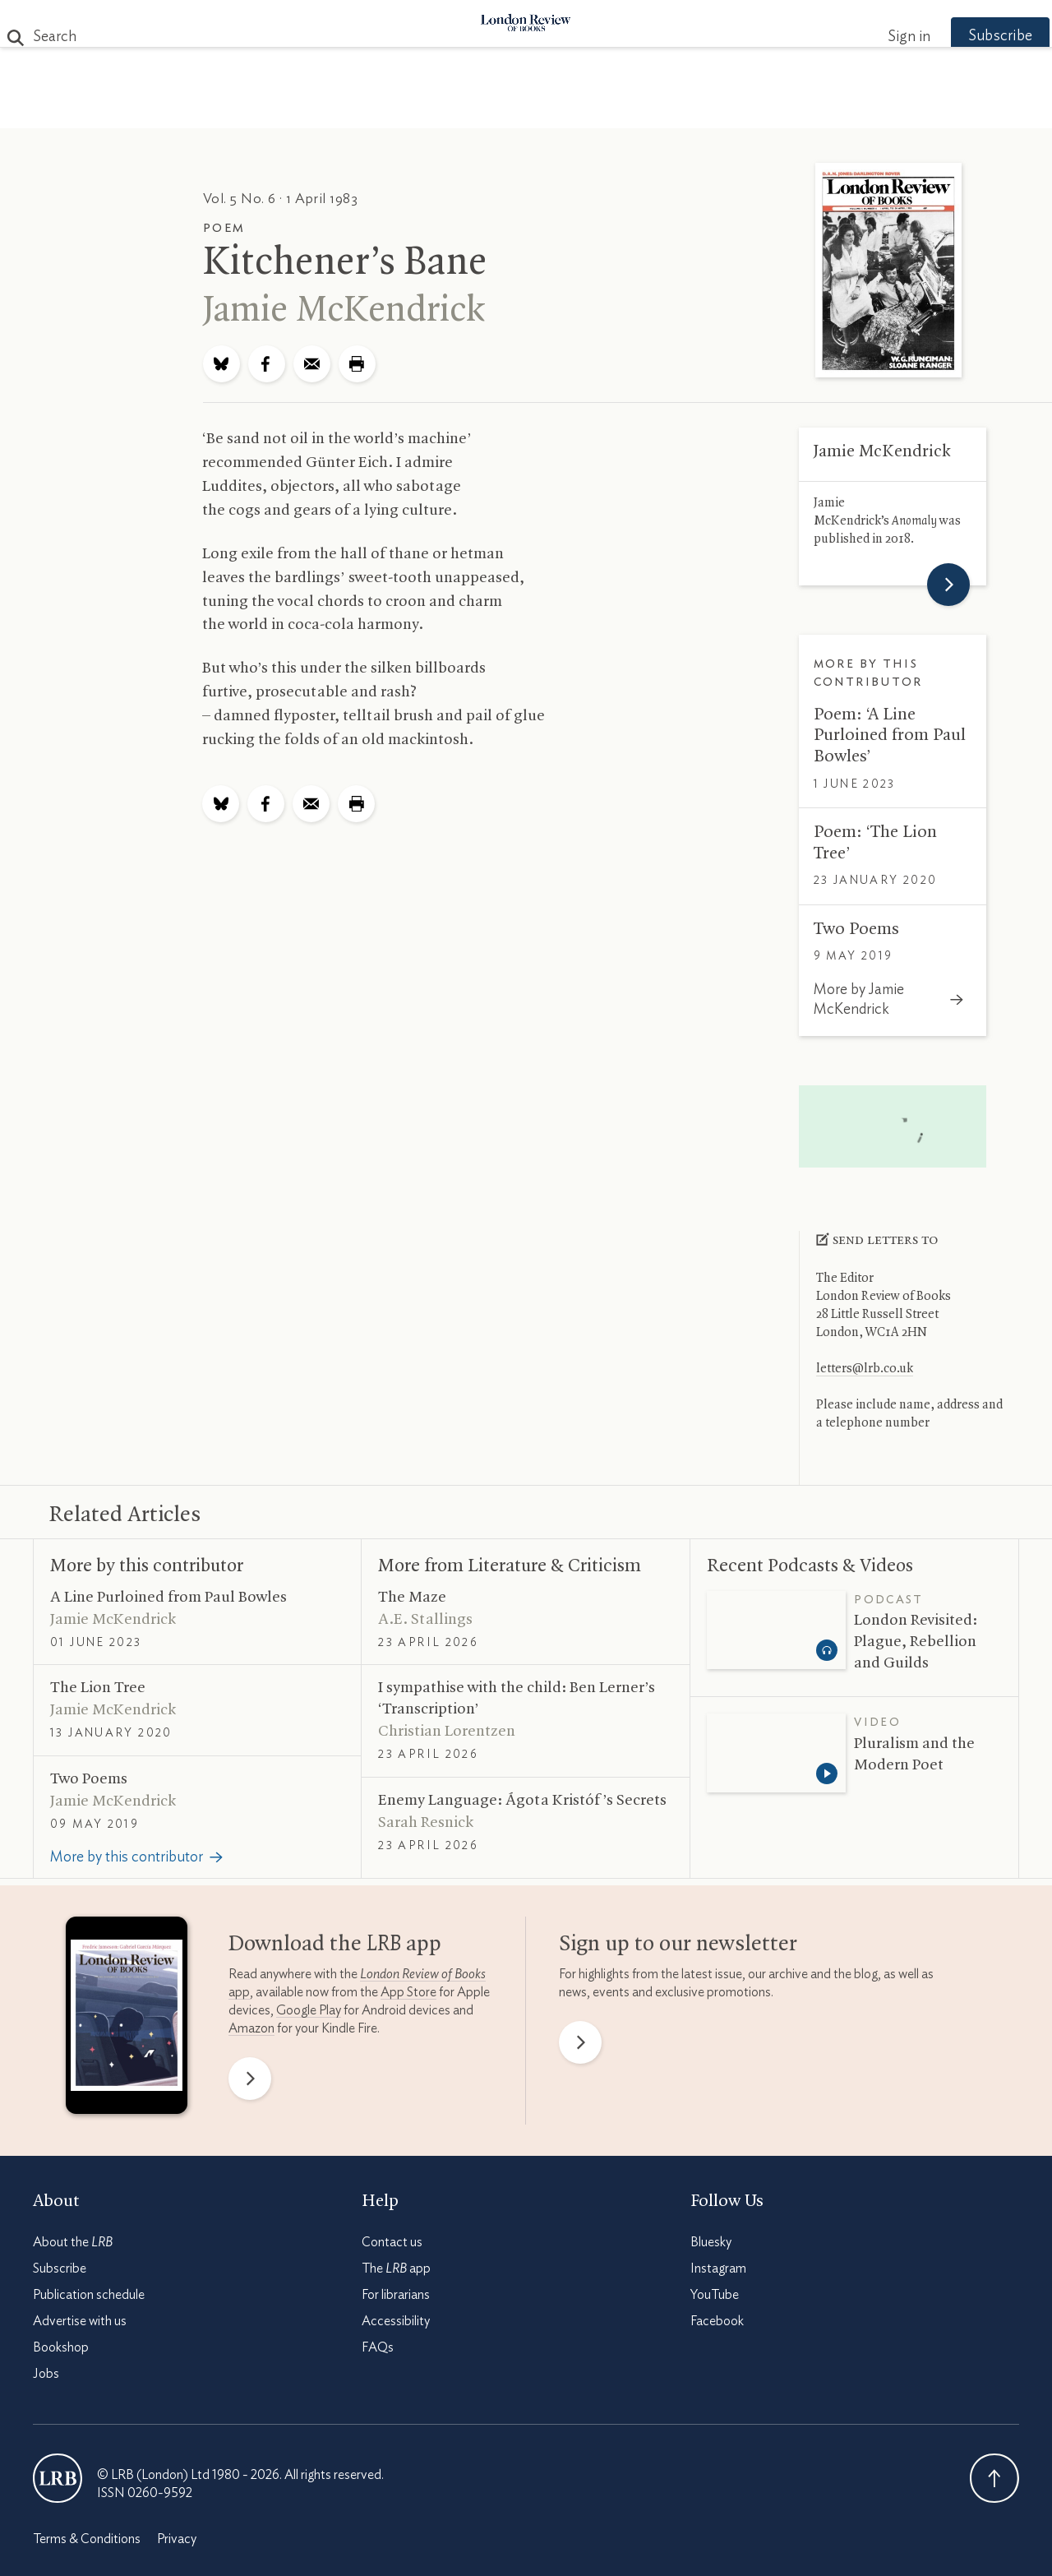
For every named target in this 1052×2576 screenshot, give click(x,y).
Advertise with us (80, 2321)
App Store (408, 1992)
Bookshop (61, 2347)
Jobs (46, 2373)
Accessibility (396, 2321)
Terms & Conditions (87, 2539)
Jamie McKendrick (344, 311)
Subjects (326, 108)
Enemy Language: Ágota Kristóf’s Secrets (522, 1800)
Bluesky (710, 2242)
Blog (403, 108)
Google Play (308, 2010)
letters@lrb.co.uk (864, 1369)
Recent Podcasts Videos (810, 1566)
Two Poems (856, 929)
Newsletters (811, 108)
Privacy (176, 2539)
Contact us (392, 2242)
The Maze (412, 1597)
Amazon (251, 2028)
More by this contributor (146, 1566)
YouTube (714, 2294)
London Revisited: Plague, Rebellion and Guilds (915, 1642)
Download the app (334, 1944)
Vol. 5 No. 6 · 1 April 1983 (280, 199)
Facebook (717, 2321)
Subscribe (970, 36)
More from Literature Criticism (509, 1566)
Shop (717, 108)
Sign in (878, 37)
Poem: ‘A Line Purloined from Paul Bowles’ (890, 735)
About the (73, 2242)
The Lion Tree (97, 1688)
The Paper (228, 108)
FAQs (378, 2347)
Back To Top (994, 2478)
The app (396, 2268)
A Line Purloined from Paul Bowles (168, 1597)
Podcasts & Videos (522, 108)
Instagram (718, 2268)
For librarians (396, 2294)
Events (649, 108)
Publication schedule (89, 2294)
